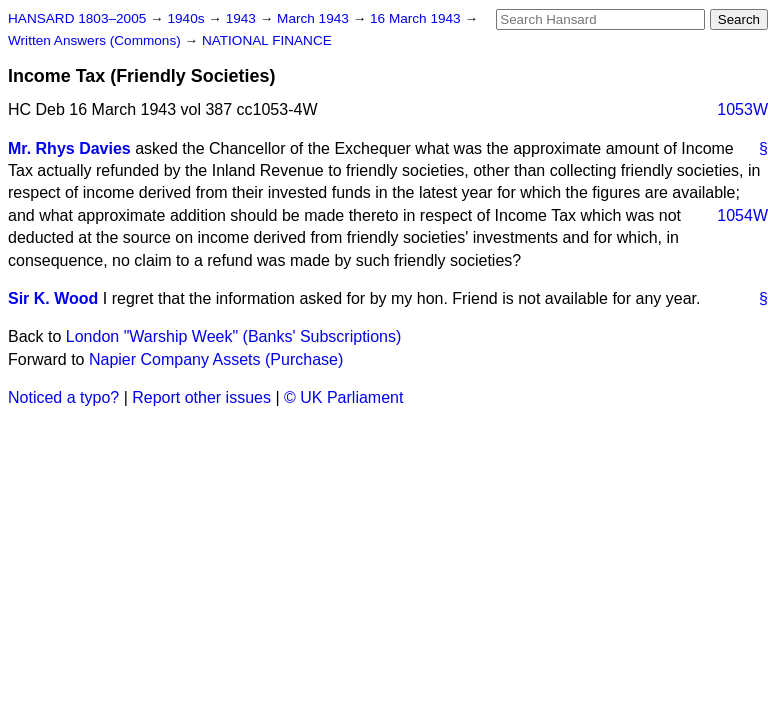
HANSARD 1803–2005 (77, 18)
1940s (187, 18)
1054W (742, 215)
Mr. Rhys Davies (69, 148)
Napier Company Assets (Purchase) (216, 359)
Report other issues (201, 397)
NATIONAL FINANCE (267, 40)
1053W (742, 109)
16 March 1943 (417, 18)
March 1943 (315, 18)
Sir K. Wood (53, 298)
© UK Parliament (343, 397)
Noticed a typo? (63, 397)
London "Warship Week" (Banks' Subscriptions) (233, 336)
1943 (243, 18)
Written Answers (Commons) (96, 40)
